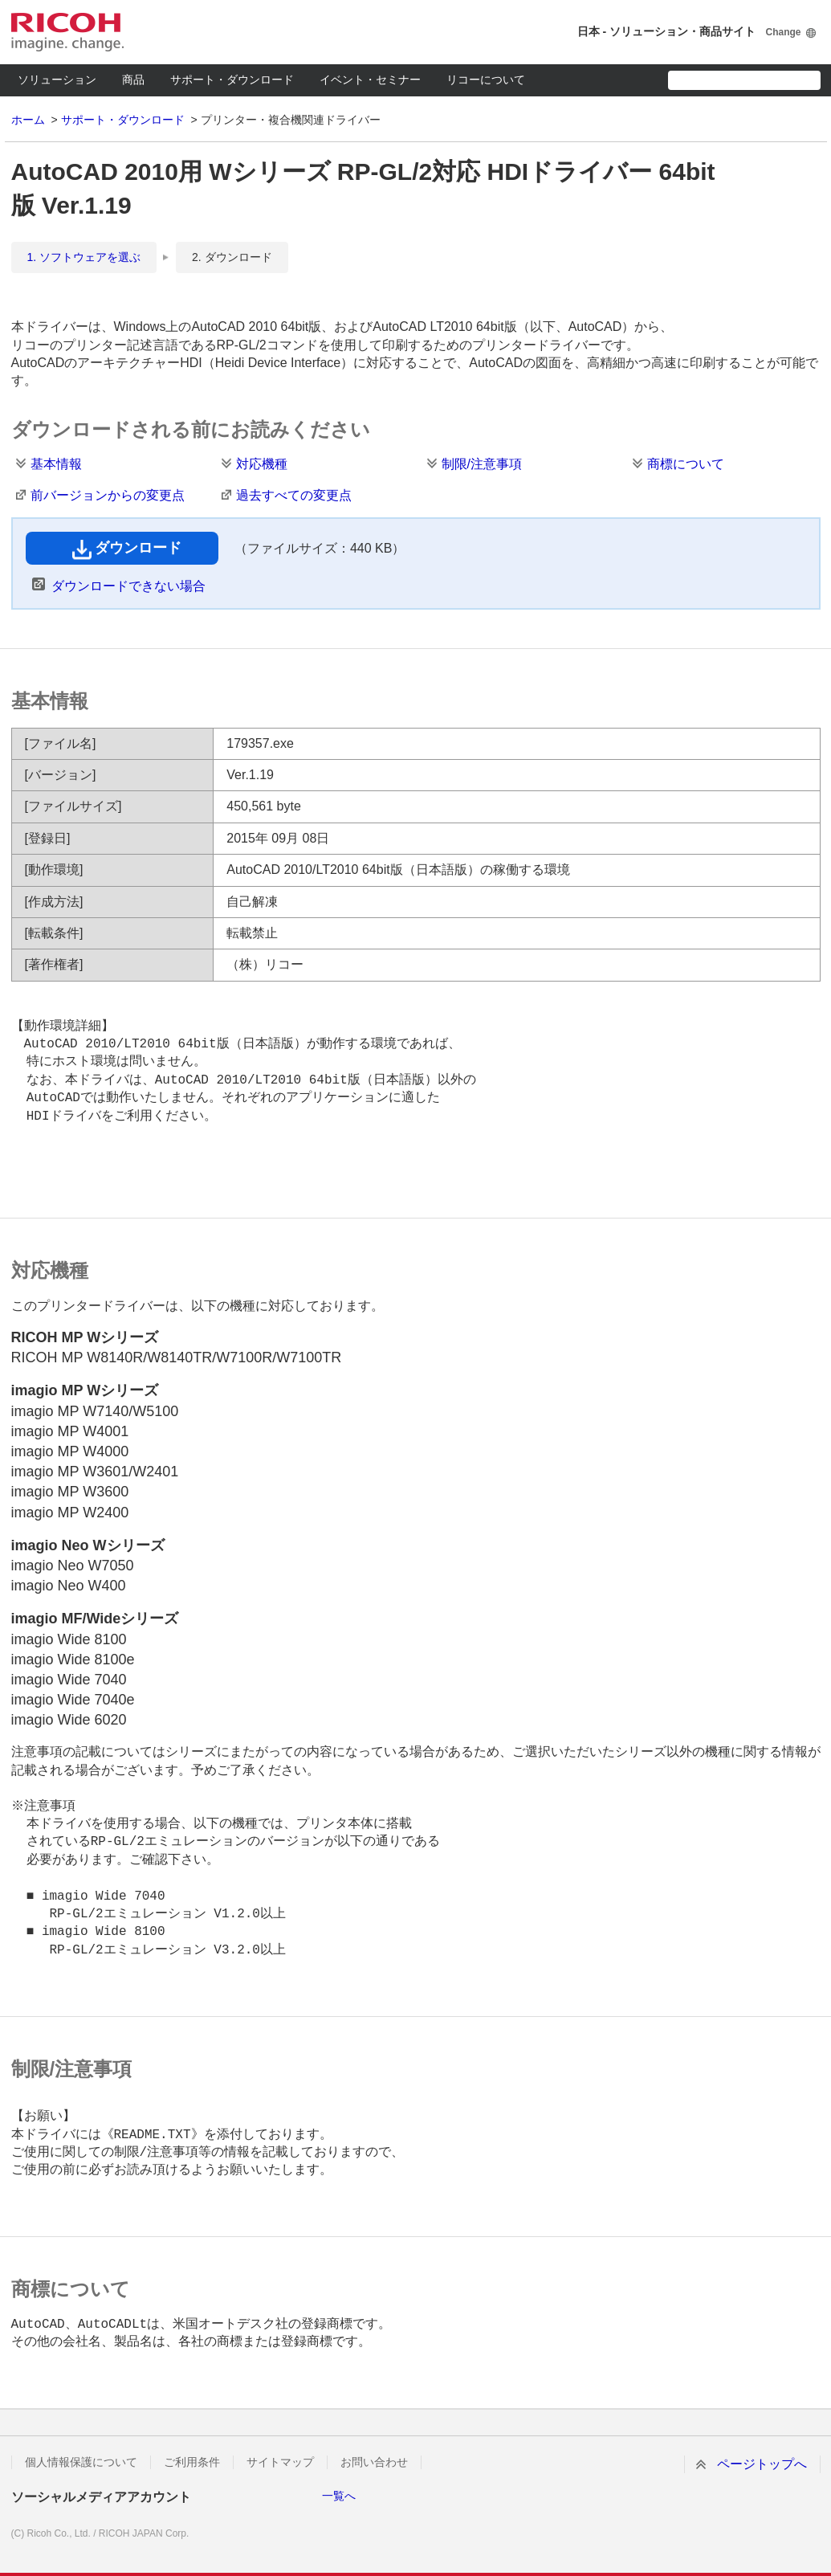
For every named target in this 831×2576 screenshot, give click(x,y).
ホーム (28, 119)
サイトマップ (280, 2462)
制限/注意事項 (482, 464)
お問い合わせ (374, 2462)
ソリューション (57, 79)
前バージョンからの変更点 (108, 495)
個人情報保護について (81, 2462)
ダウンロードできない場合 (128, 586)
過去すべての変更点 (294, 495)
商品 (133, 79)
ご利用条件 (192, 2462)
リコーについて (485, 79)
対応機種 (261, 464)
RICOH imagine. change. (67, 32)
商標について (685, 464)
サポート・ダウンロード (232, 79)
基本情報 (56, 464)
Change (782, 32)
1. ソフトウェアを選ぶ (84, 257)
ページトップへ (762, 2464)
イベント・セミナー (370, 79)
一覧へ (339, 2495)
